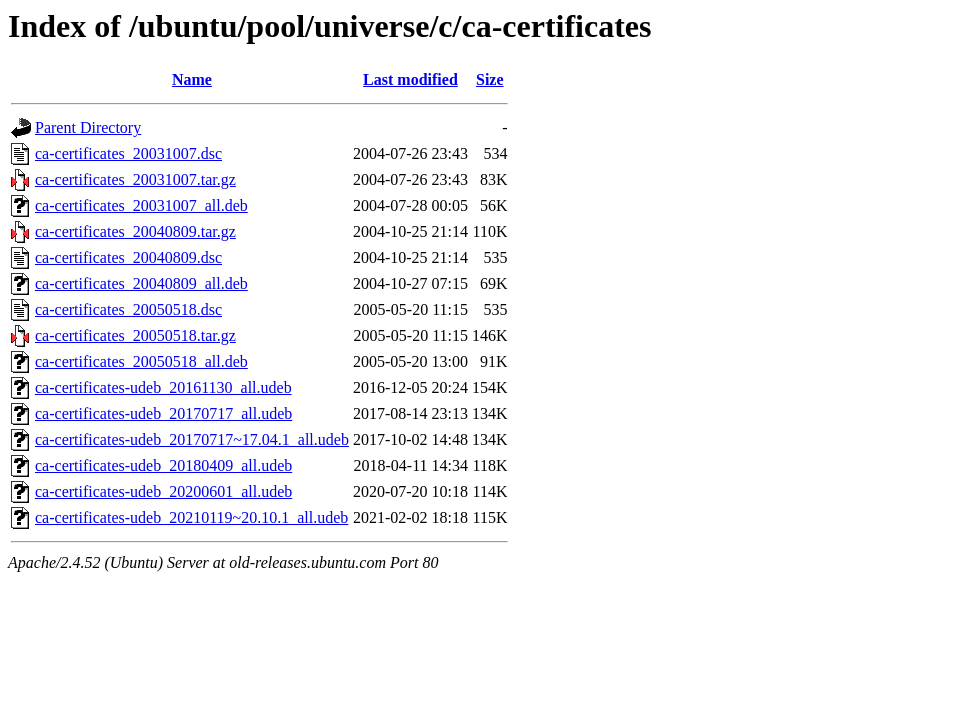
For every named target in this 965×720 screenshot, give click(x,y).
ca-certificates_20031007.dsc (128, 153)
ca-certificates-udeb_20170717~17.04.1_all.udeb (192, 439)
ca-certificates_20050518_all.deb (141, 361)
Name (192, 79)
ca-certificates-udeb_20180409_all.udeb (163, 465)
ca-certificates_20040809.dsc (128, 257)
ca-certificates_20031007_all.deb (141, 205)
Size (490, 79)
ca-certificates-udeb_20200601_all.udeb (163, 491)
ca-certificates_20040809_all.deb (141, 283)
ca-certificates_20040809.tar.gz (135, 231)
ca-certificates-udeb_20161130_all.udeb (163, 387)
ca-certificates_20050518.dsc (128, 309)
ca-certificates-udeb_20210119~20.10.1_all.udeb (191, 517)
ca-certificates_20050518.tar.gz (135, 335)
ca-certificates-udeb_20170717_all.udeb (163, 413)
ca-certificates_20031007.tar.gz (135, 179)
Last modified (410, 79)
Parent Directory (88, 127)
